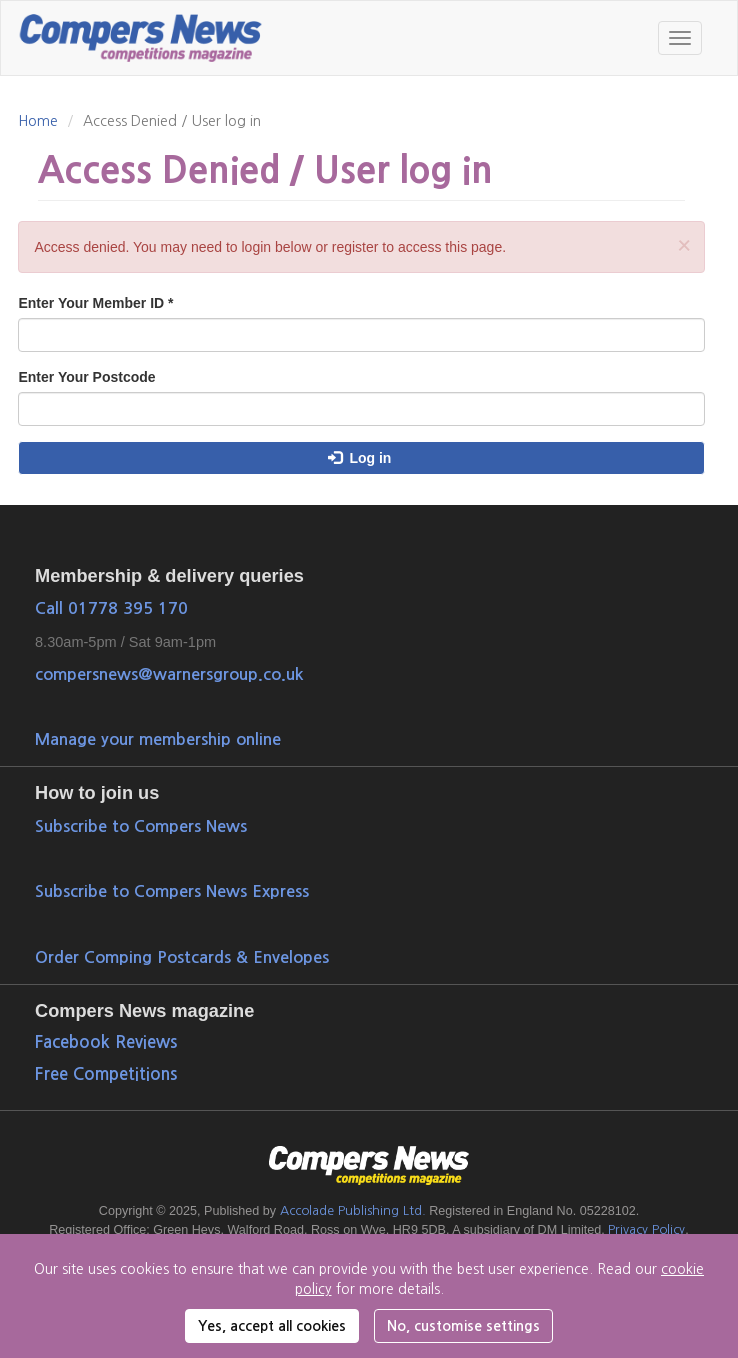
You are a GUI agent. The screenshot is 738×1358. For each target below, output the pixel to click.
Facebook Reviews (106, 1042)
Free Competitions (106, 1074)
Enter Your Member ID (95, 303)
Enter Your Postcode (86, 377)
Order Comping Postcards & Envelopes (182, 957)
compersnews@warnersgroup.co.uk (169, 674)
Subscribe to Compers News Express (172, 891)
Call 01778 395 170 (111, 608)
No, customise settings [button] (463, 1326)
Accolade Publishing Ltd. (353, 1210)
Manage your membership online (158, 739)
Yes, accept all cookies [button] (272, 1326)
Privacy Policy (646, 1229)
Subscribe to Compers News (141, 826)
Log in (359, 458)
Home (38, 121)
